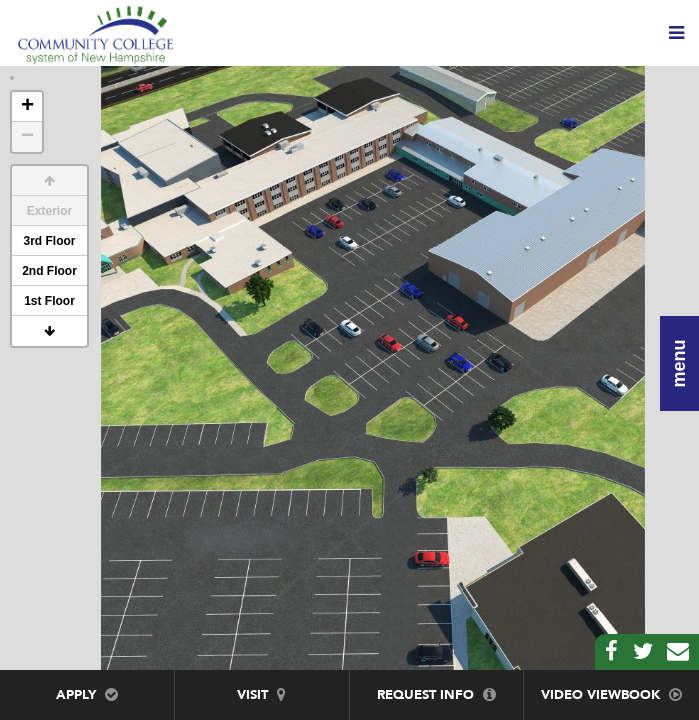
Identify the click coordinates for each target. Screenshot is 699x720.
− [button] (27, 137)
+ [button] (27, 107)
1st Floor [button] (49, 301)
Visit (261, 695)
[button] (49, 181)
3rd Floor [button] (49, 241)
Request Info (436, 695)
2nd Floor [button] (49, 271)
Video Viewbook (611, 695)
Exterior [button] (49, 211)
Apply (87, 695)
